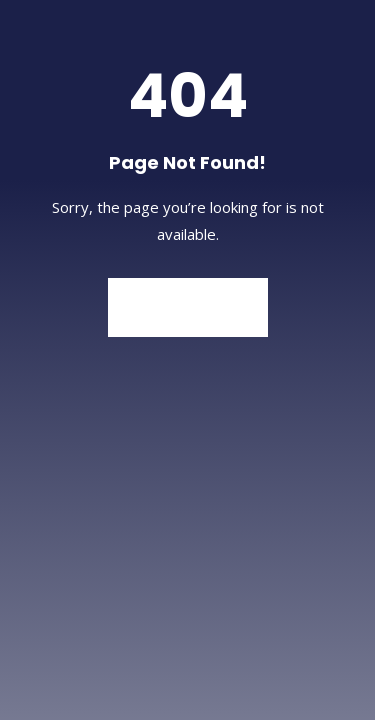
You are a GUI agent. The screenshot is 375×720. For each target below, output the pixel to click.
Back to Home (188, 307)
